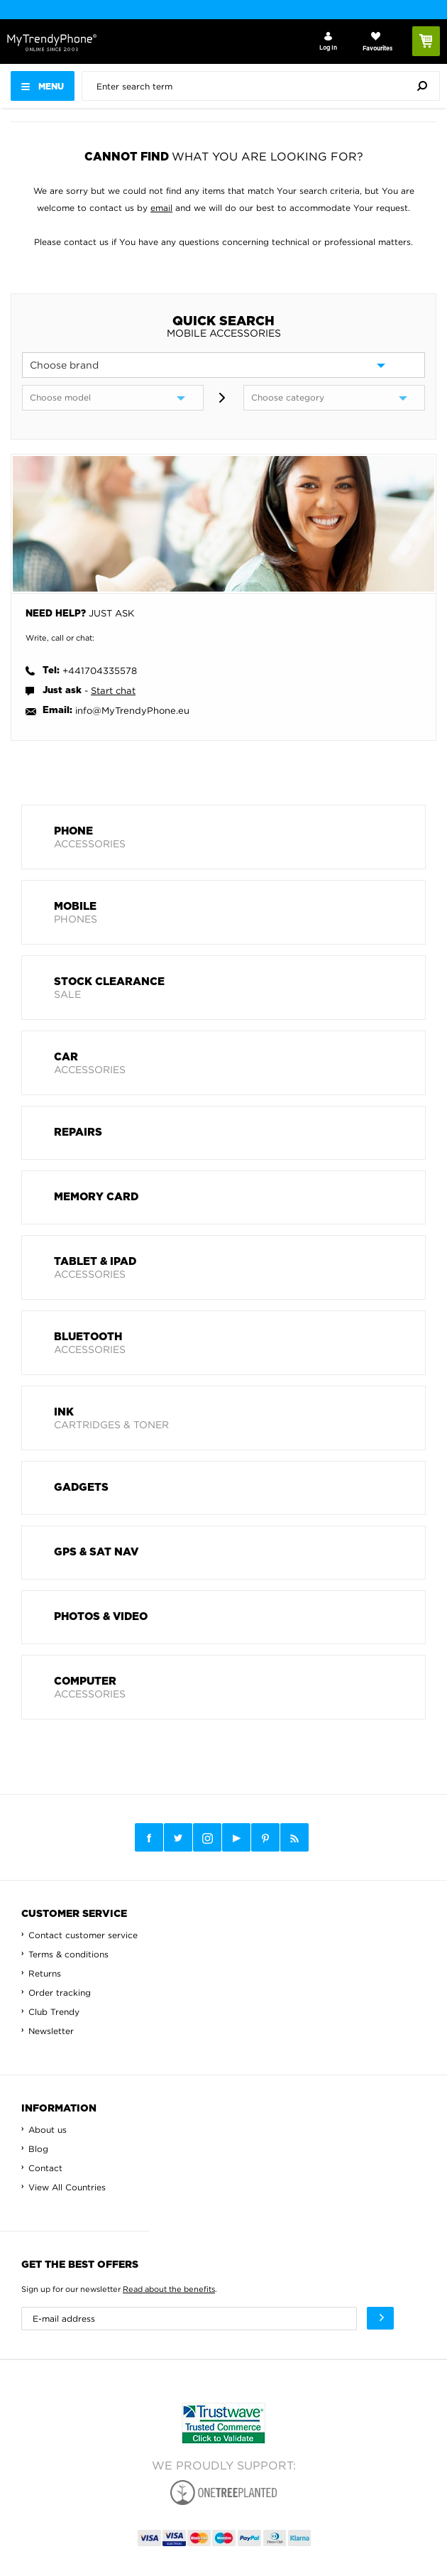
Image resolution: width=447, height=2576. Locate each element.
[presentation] (264, 86)
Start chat (113, 690)
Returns (44, 1973)
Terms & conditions (68, 1954)
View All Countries (67, 2187)
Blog (38, 2148)
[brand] (223, 365)
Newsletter (51, 2031)
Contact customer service (83, 1935)
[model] (113, 398)
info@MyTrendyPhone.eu (132, 710)
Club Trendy (53, 2011)
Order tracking (59, 1992)
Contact (45, 2168)
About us (47, 2129)
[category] (334, 398)
